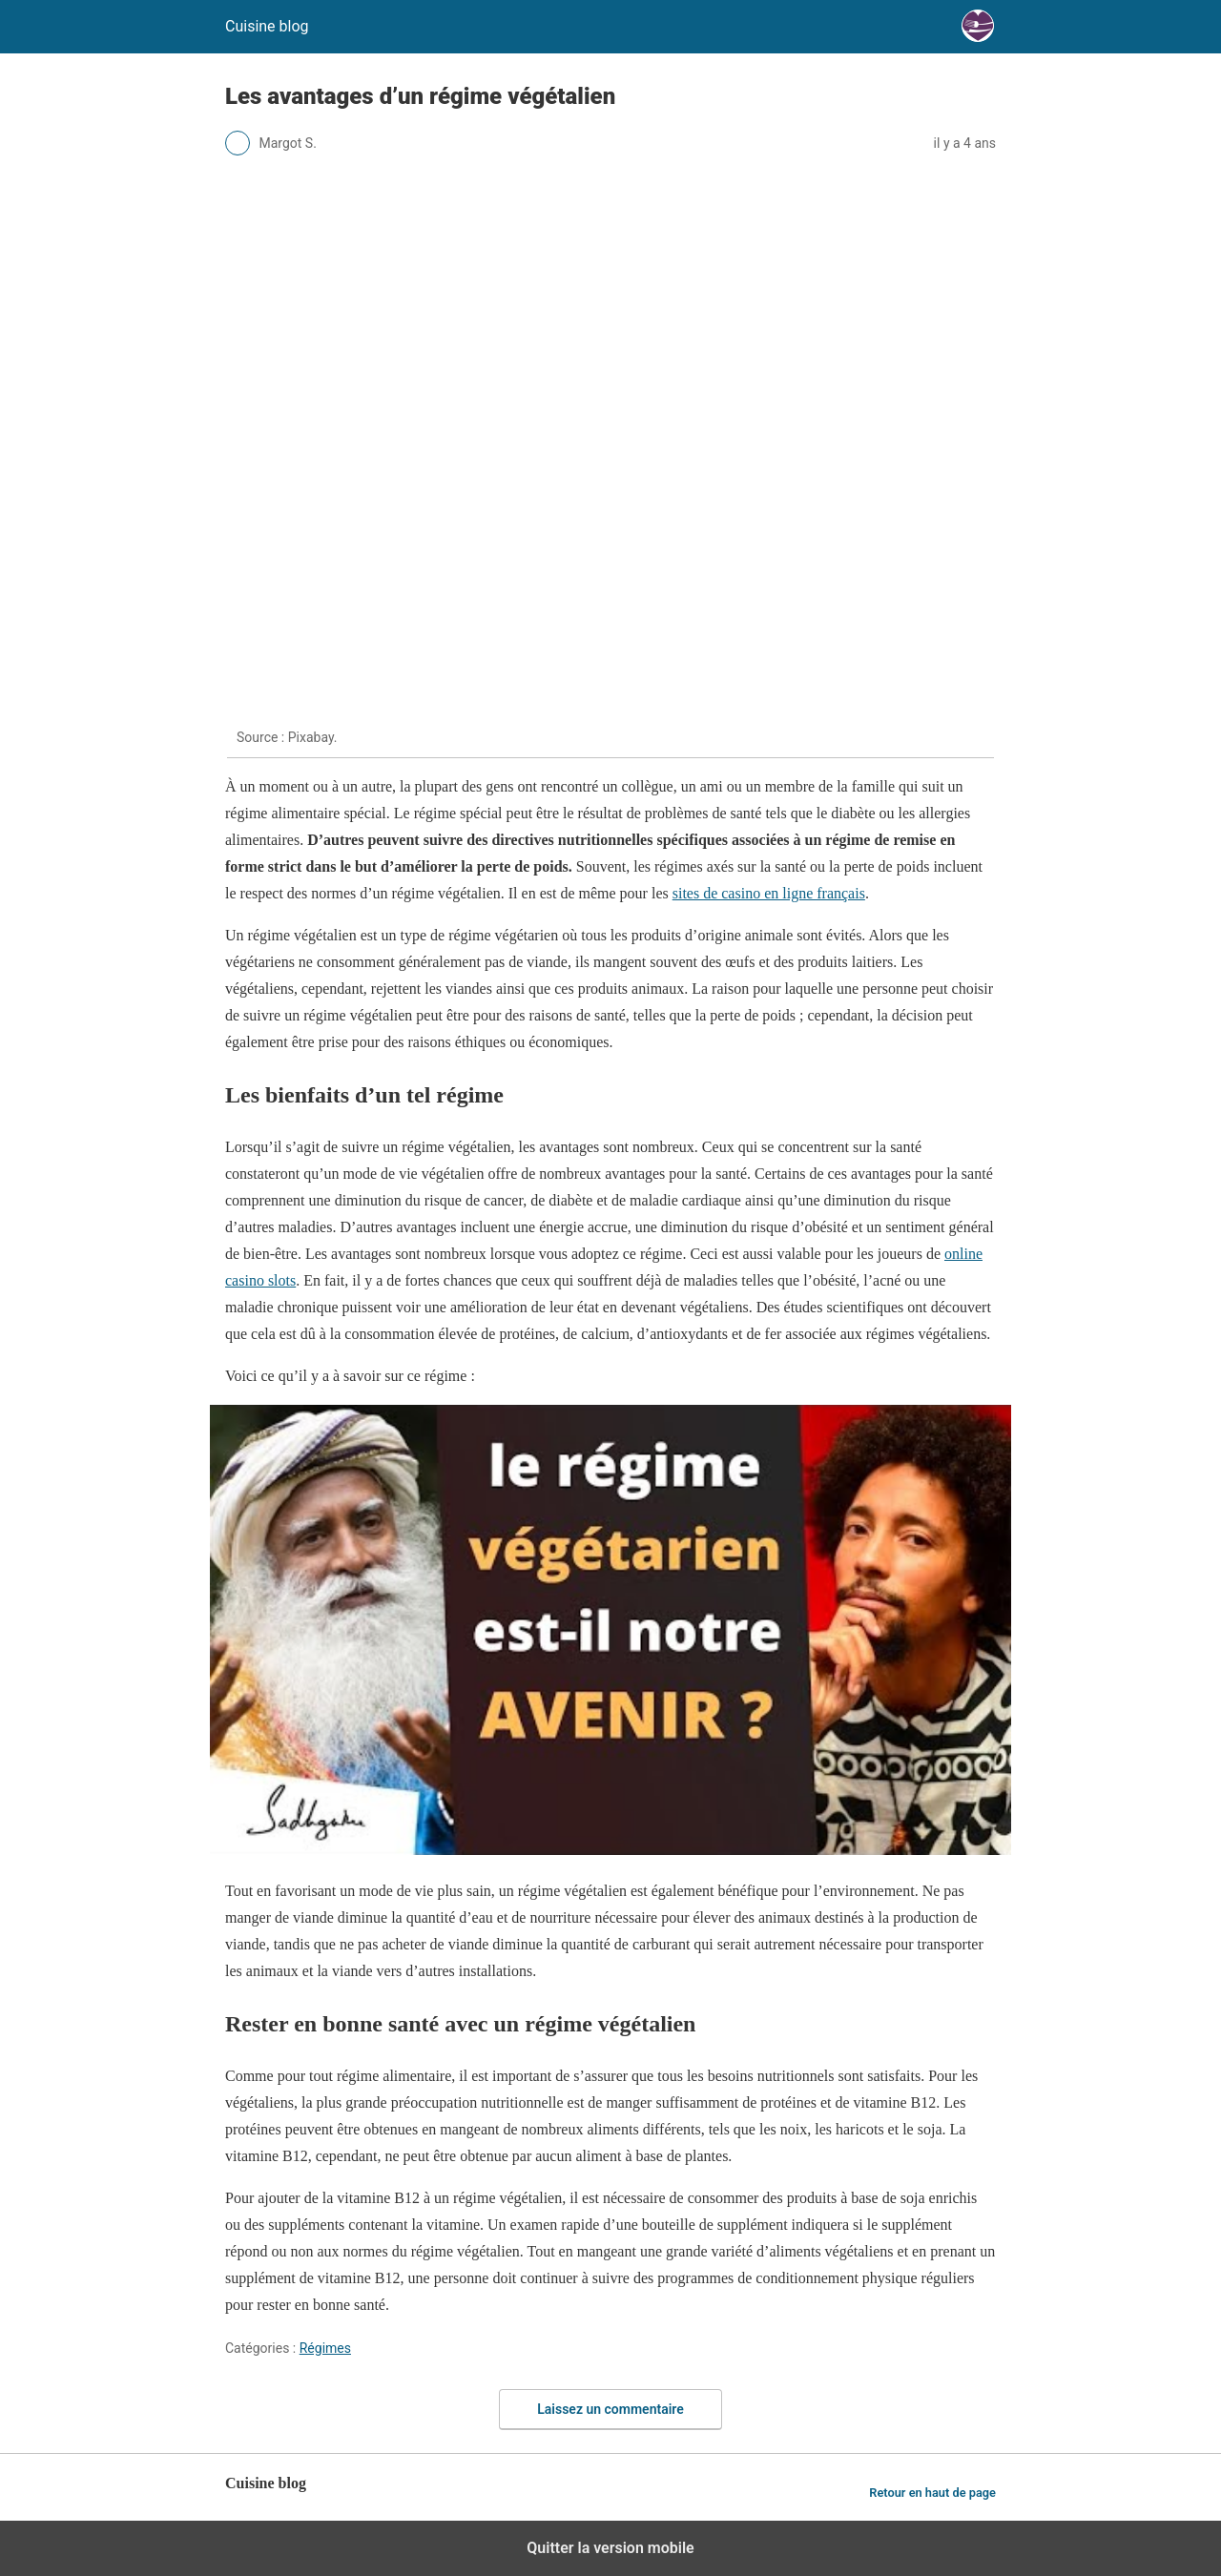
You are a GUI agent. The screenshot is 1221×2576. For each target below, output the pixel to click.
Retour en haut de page (932, 2492)
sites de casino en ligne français (769, 893)
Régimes (325, 2348)
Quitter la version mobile (610, 2548)
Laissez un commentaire (610, 2409)
